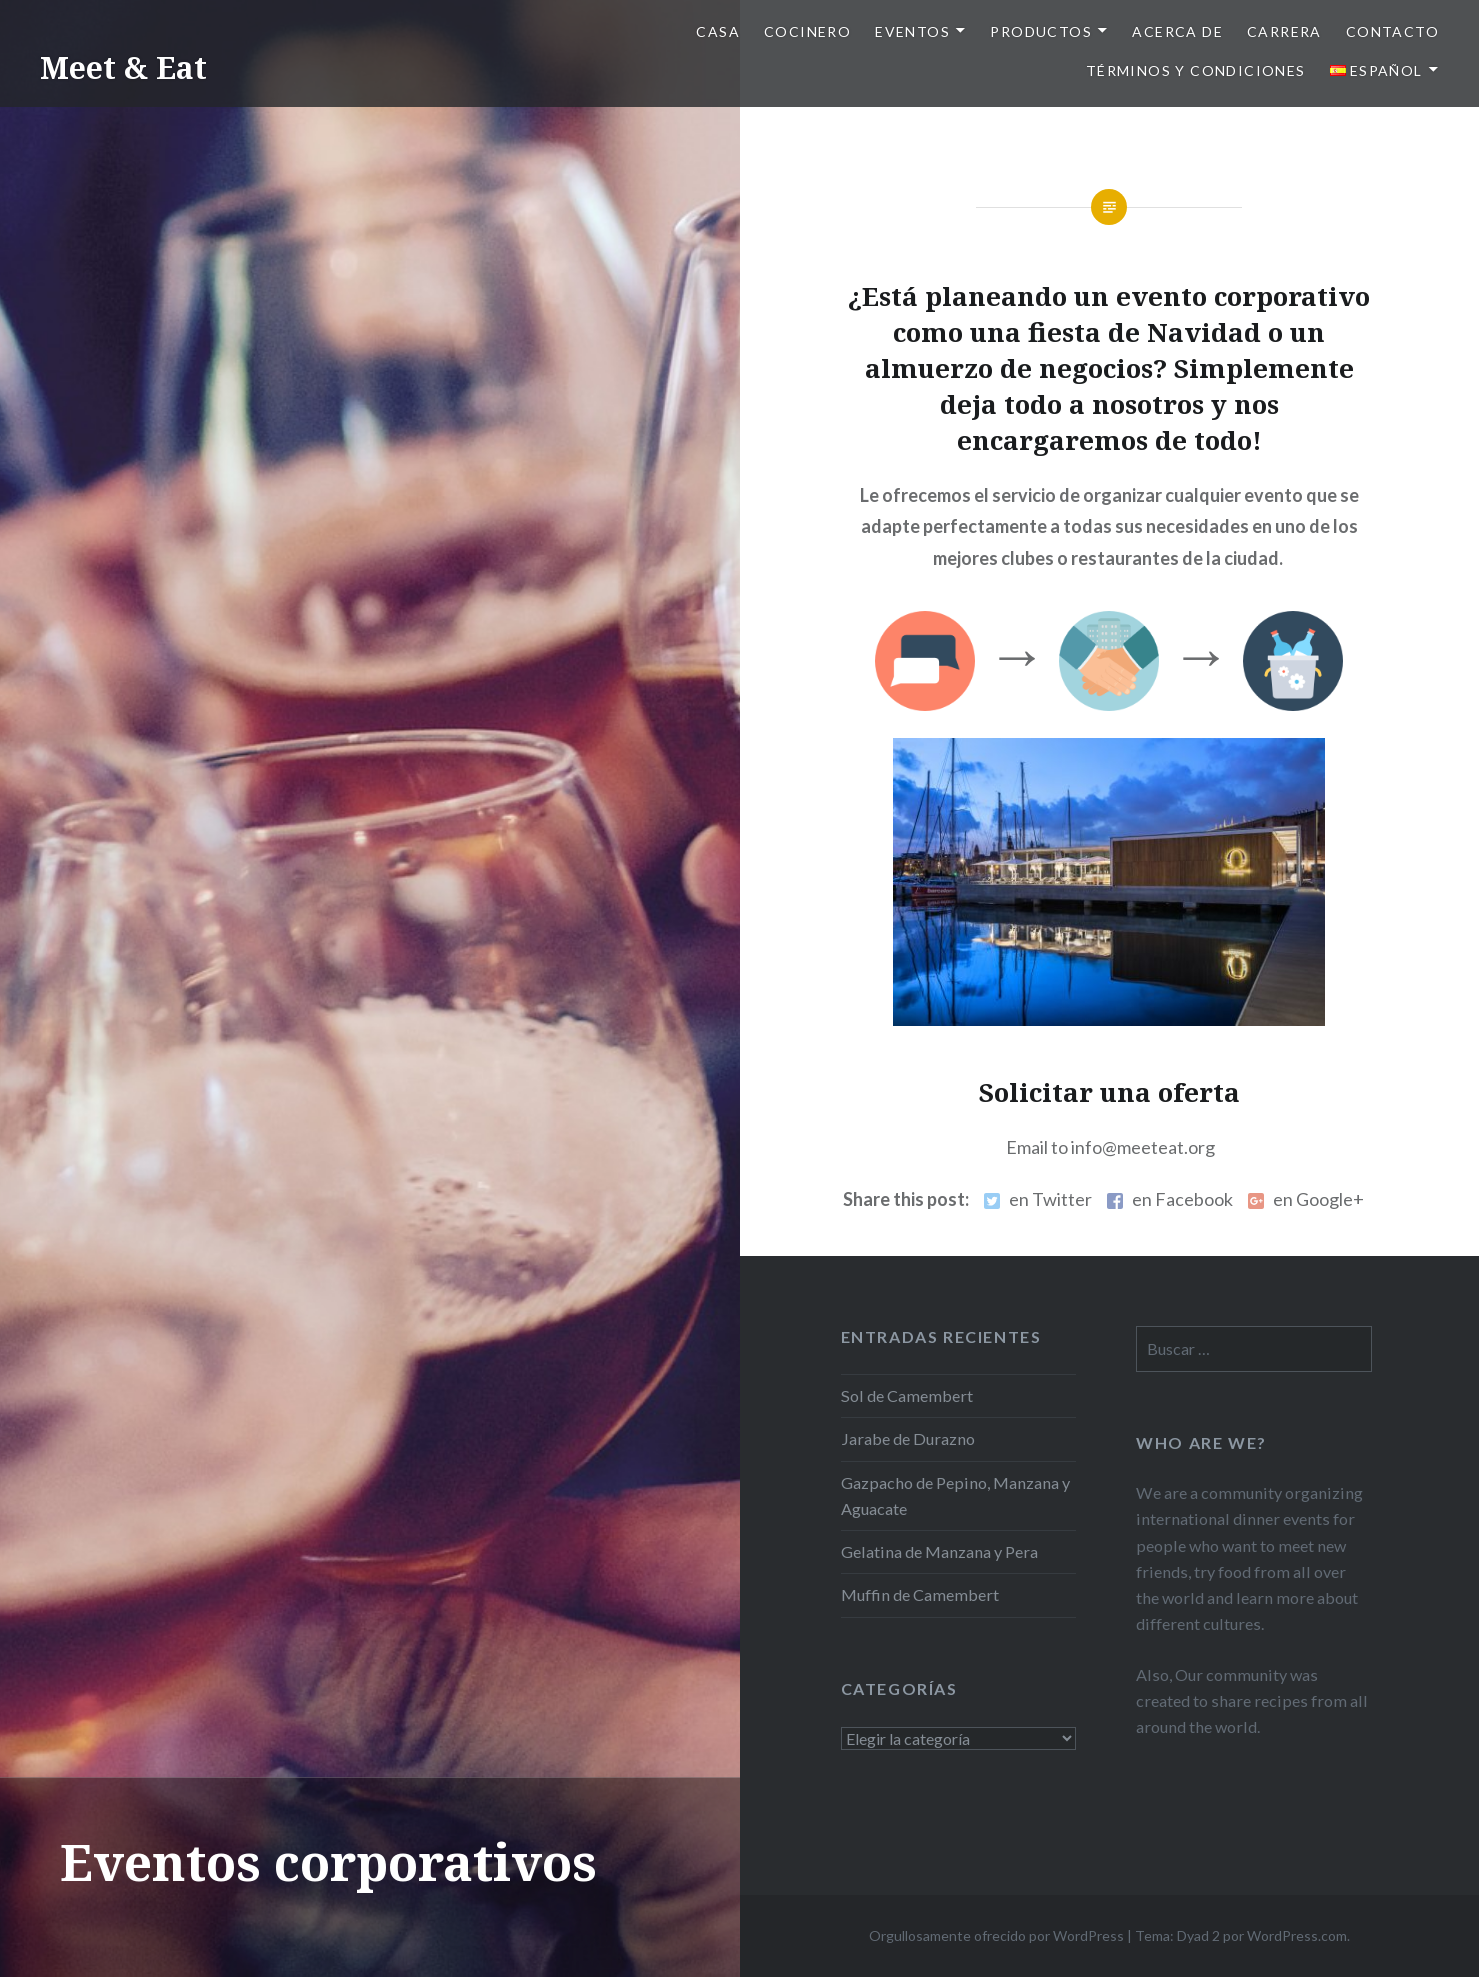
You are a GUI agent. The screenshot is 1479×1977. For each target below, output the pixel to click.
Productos (1041, 31)
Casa (718, 31)
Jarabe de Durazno (908, 1438)
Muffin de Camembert (920, 1594)
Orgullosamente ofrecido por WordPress (996, 1935)
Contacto (1392, 31)
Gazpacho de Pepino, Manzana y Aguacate (955, 1495)
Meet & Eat (123, 67)
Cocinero (807, 31)
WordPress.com (1297, 1935)
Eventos (912, 31)
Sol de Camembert (907, 1395)
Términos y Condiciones (1196, 70)
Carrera (1284, 31)
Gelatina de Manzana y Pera (939, 1551)
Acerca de (1177, 31)
